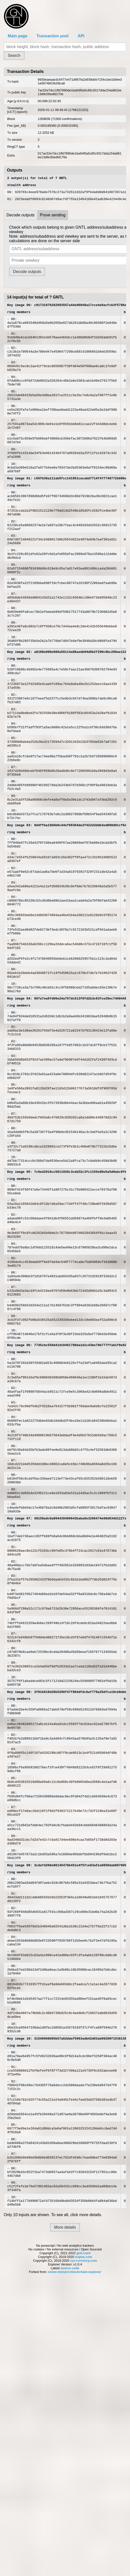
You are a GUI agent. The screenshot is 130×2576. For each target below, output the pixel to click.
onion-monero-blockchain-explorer (74, 2564)
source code (69, 2560)
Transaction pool (53, 36)
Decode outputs (21, 218)
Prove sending (52, 218)
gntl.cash (83, 2545)
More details (65, 2519)
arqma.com (83, 2549)
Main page (17, 36)
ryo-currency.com (83, 2553)
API (81, 36)
